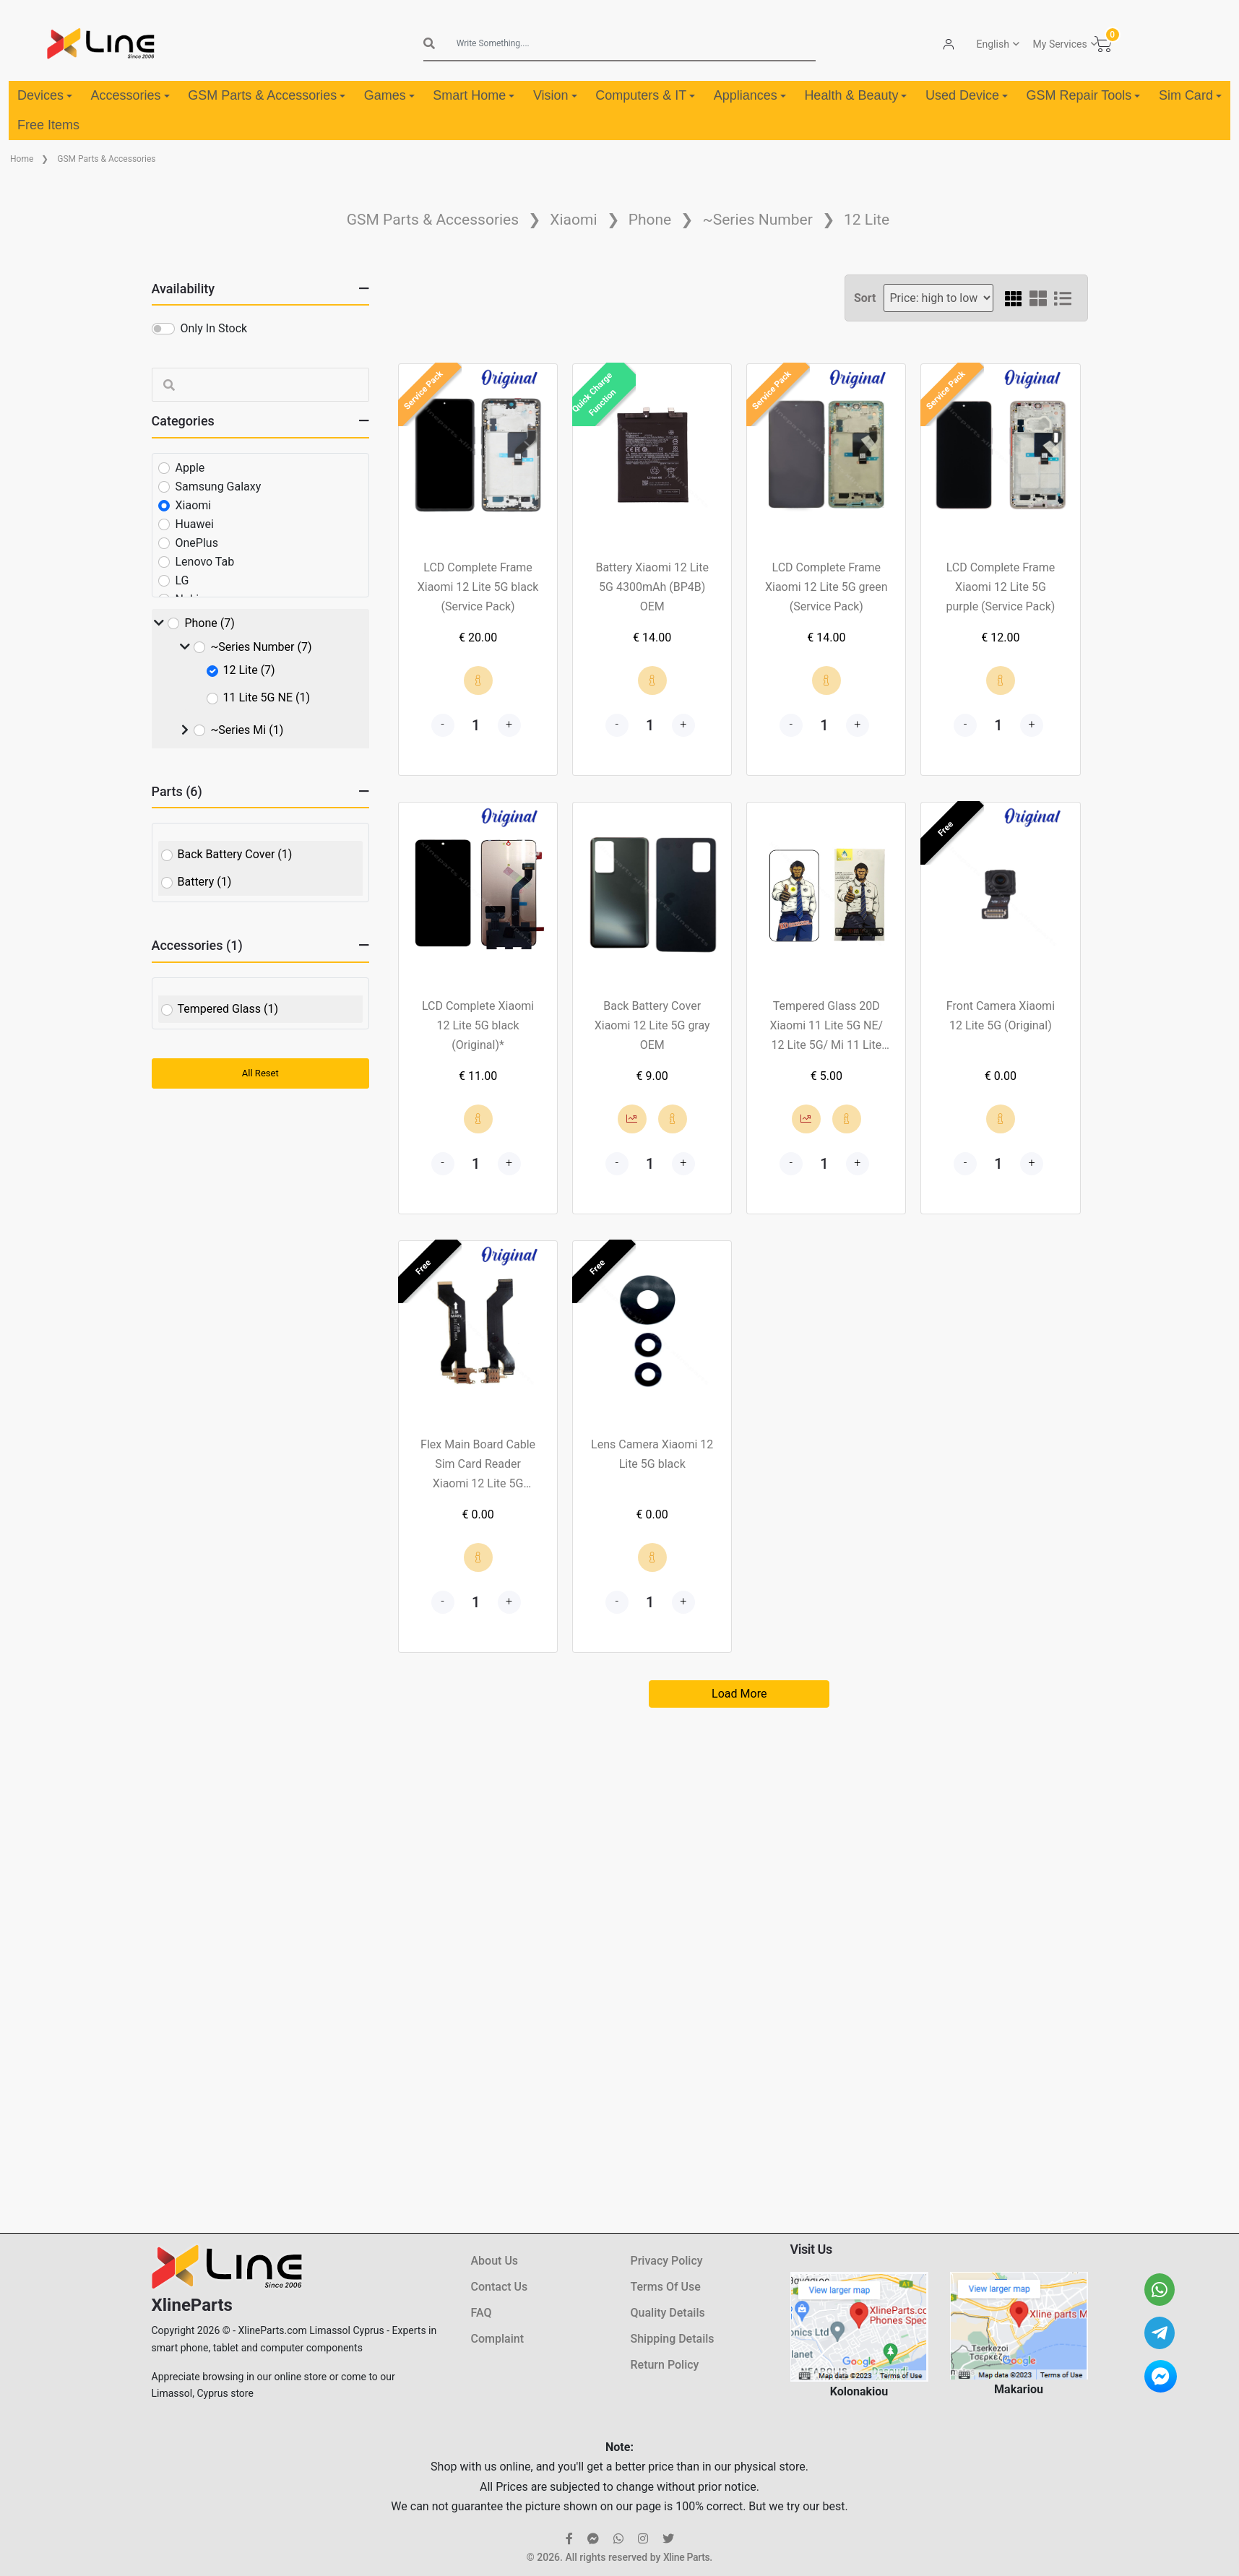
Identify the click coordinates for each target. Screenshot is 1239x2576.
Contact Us (499, 2287)
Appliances (750, 95)
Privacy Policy (667, 2261)
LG (182, 580)
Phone (650, 219)
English (993, 44)
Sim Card (1190, 95)
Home (21, 159)
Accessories (130, 95)
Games (389, 95)
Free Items (48, 125)
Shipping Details (673, 2339)
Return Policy (665, 2365)
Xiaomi (573, 219)
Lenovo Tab (205, 562)
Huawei (195, 524)
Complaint (497, 2339)
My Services (1060, 44)
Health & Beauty (855, 95)
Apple (190, 468)
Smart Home (473, 95)
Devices (44, 95)
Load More (739, 1693)
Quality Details (668, 2313)
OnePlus (197, 543)
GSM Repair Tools (1084, 95)
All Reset (260, 1073)
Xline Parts (686, 2557)
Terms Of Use (666, 2287)
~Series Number (757, 219)
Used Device (966, 95)
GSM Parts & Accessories (266, 95)
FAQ (481, 2313)
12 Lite (866, 219)
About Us (495, 2261)
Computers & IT (645, 95)
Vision (555, 95)
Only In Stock (214, 328)
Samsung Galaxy (219, 486)
